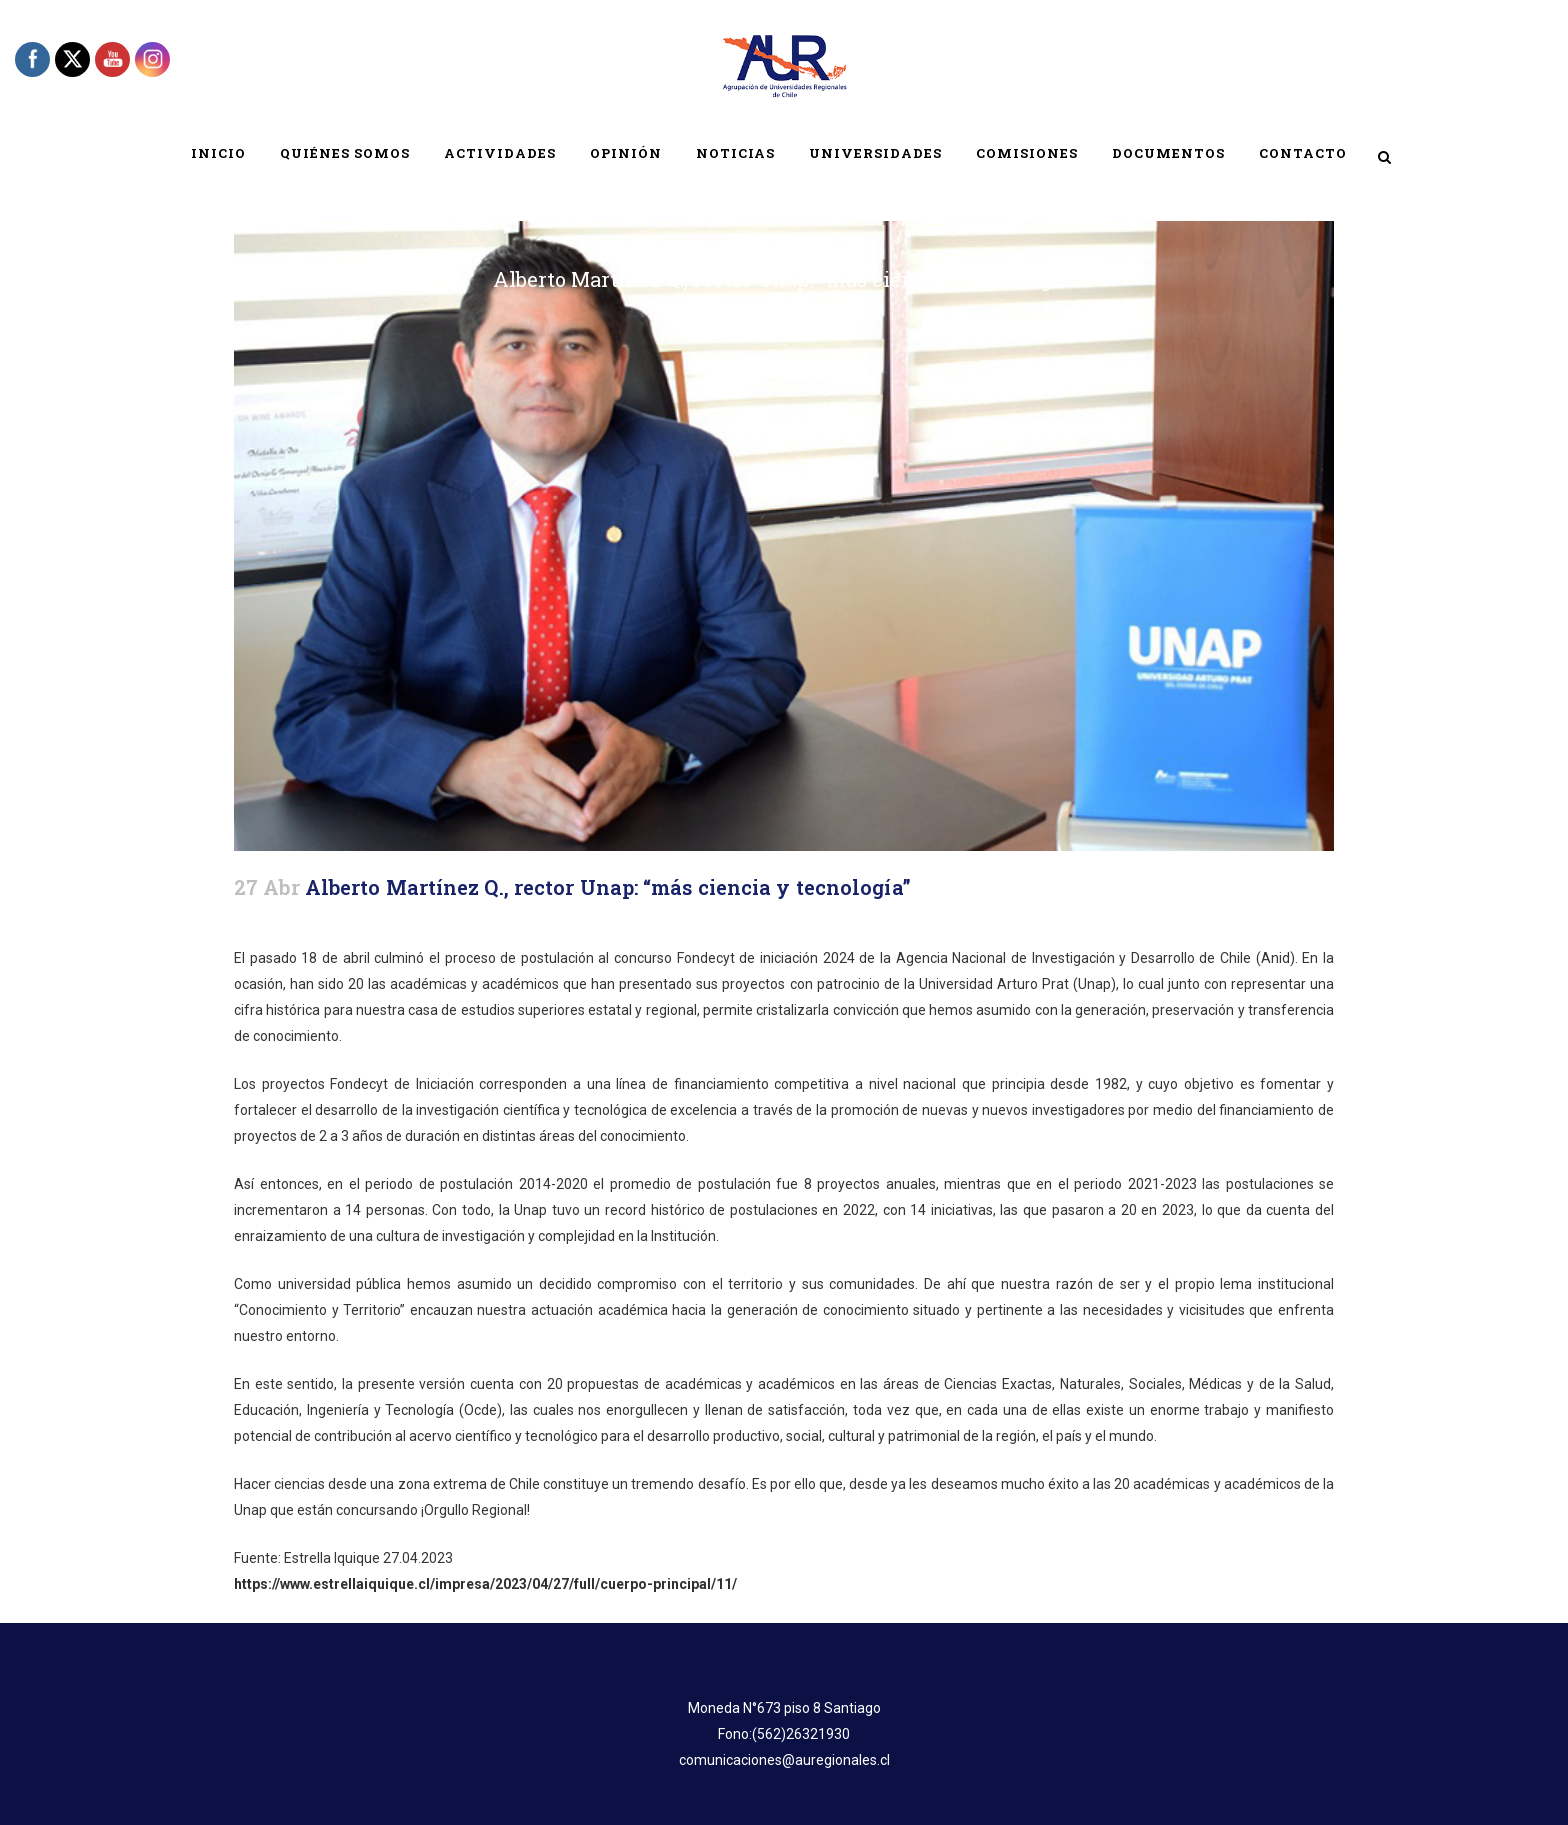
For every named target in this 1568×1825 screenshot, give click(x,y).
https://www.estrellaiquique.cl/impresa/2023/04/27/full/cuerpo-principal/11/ (485, 1584)
